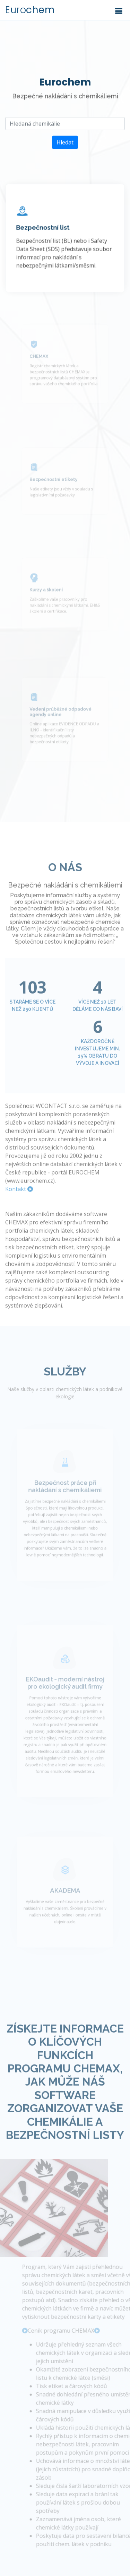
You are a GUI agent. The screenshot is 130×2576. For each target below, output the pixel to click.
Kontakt (19, 1202)
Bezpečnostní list (44, 229)
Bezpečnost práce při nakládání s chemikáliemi (65, 1503)
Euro (30, 10)
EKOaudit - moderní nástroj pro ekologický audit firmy (65, 1702)
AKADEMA (65, 1904)
